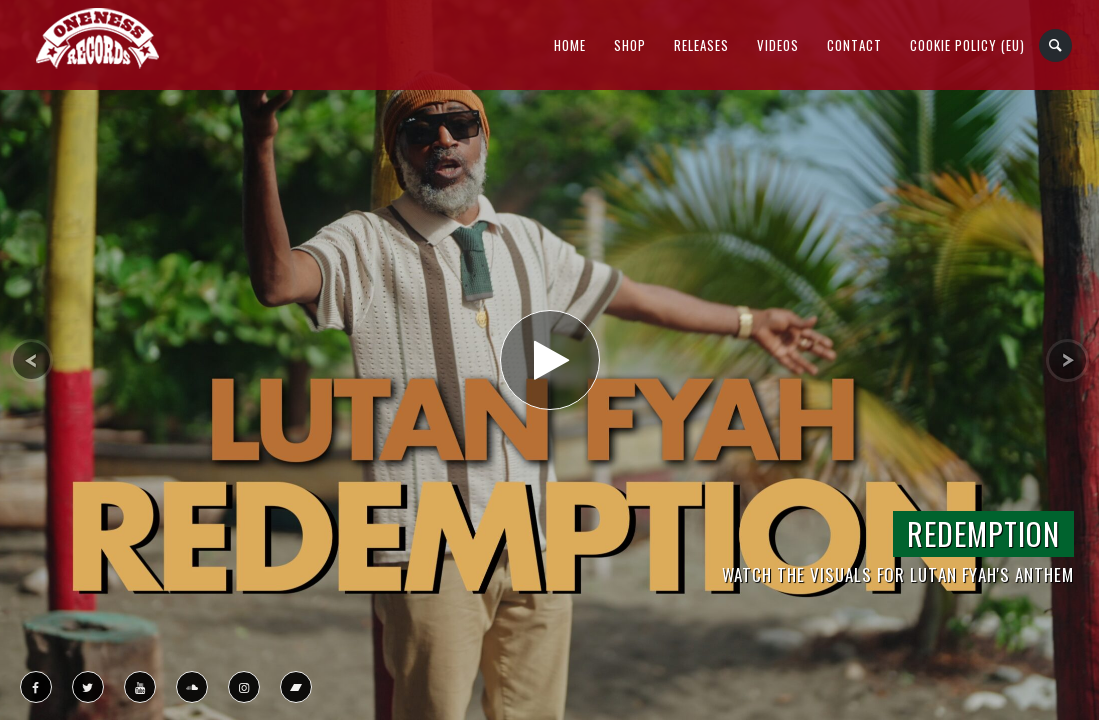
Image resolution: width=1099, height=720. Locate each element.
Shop (630, 45)
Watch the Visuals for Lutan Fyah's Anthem (898, 574)
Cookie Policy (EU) (967, 45)
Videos (778, 45)
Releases (701, 45)
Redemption (983, 533)
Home (570, 45)
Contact (854, 45)
